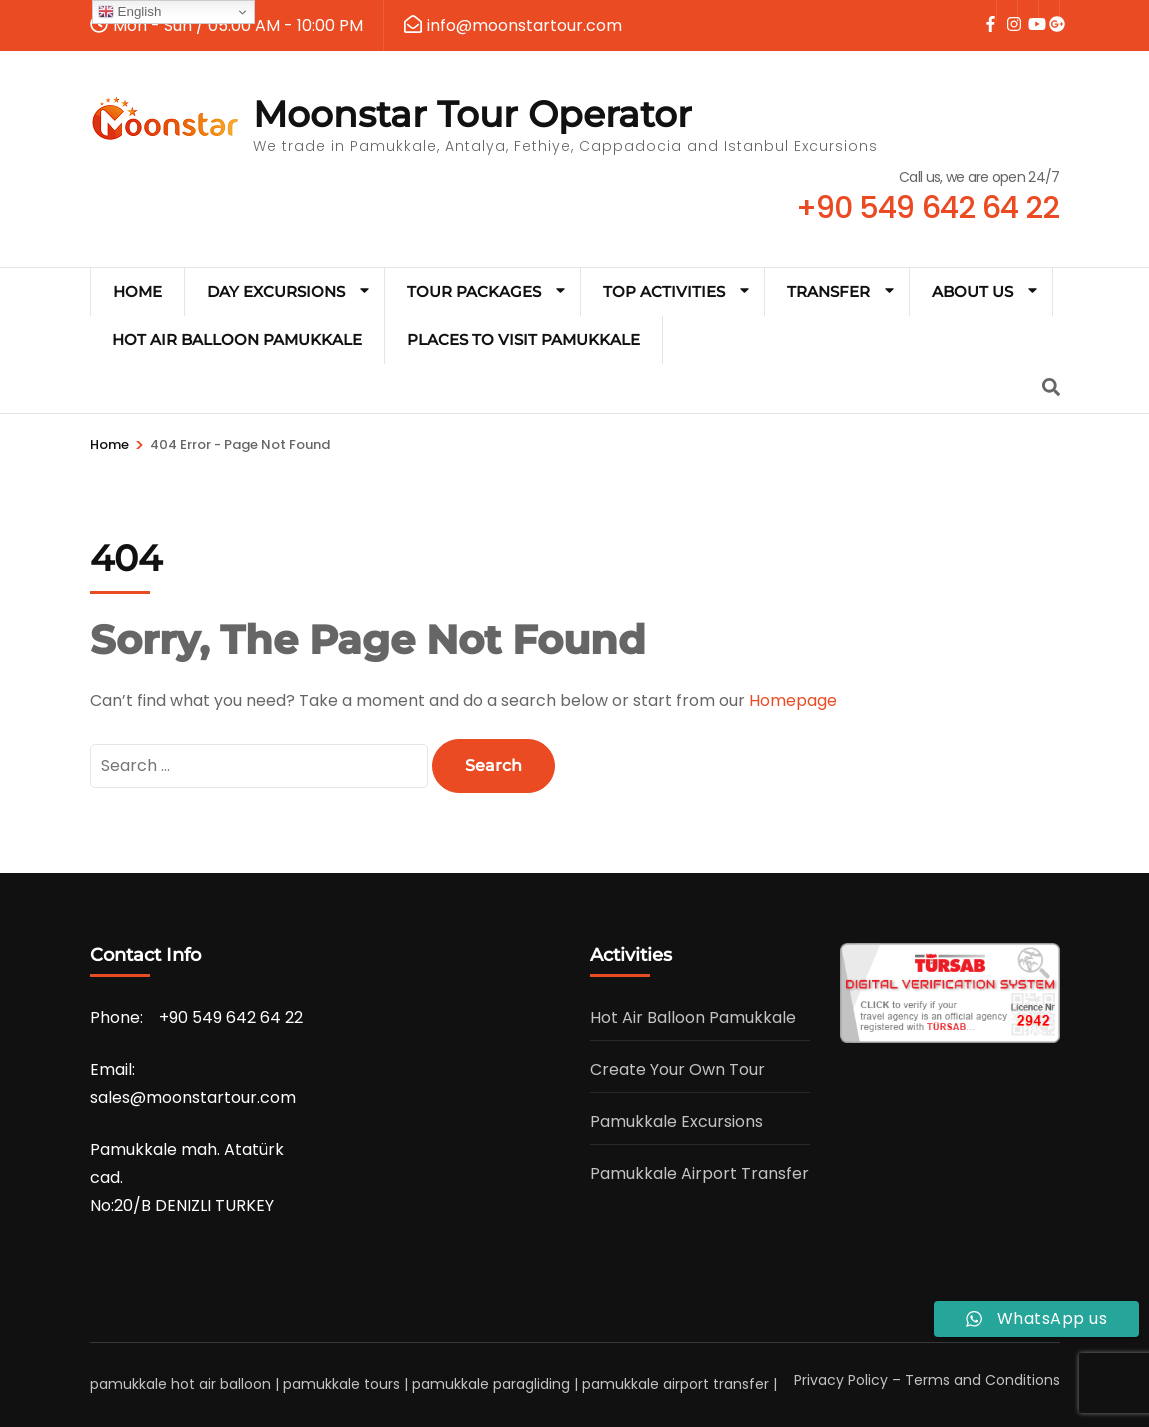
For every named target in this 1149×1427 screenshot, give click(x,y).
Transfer (828, 291)
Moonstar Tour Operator (472, 114)
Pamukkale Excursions (676, 1121)
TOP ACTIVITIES (664, 291)
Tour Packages (474, 291)
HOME (137, 291)
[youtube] (1028, 11)
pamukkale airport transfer (675, 1384)
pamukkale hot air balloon (180, 1384)
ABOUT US (972, 291)
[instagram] (1007, 11)
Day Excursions (276, 291)
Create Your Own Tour (677, 1069)
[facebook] (986, 11)
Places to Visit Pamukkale (523, 339)
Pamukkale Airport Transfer (699, 1173)
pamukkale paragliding (491, 1384)
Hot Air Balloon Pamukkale (237, 339)
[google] (1049, 11)
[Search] (1051, 387)
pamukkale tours (341, 1384)
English (129, 12)
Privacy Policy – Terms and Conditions (927, 1380)
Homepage (793, 700)
